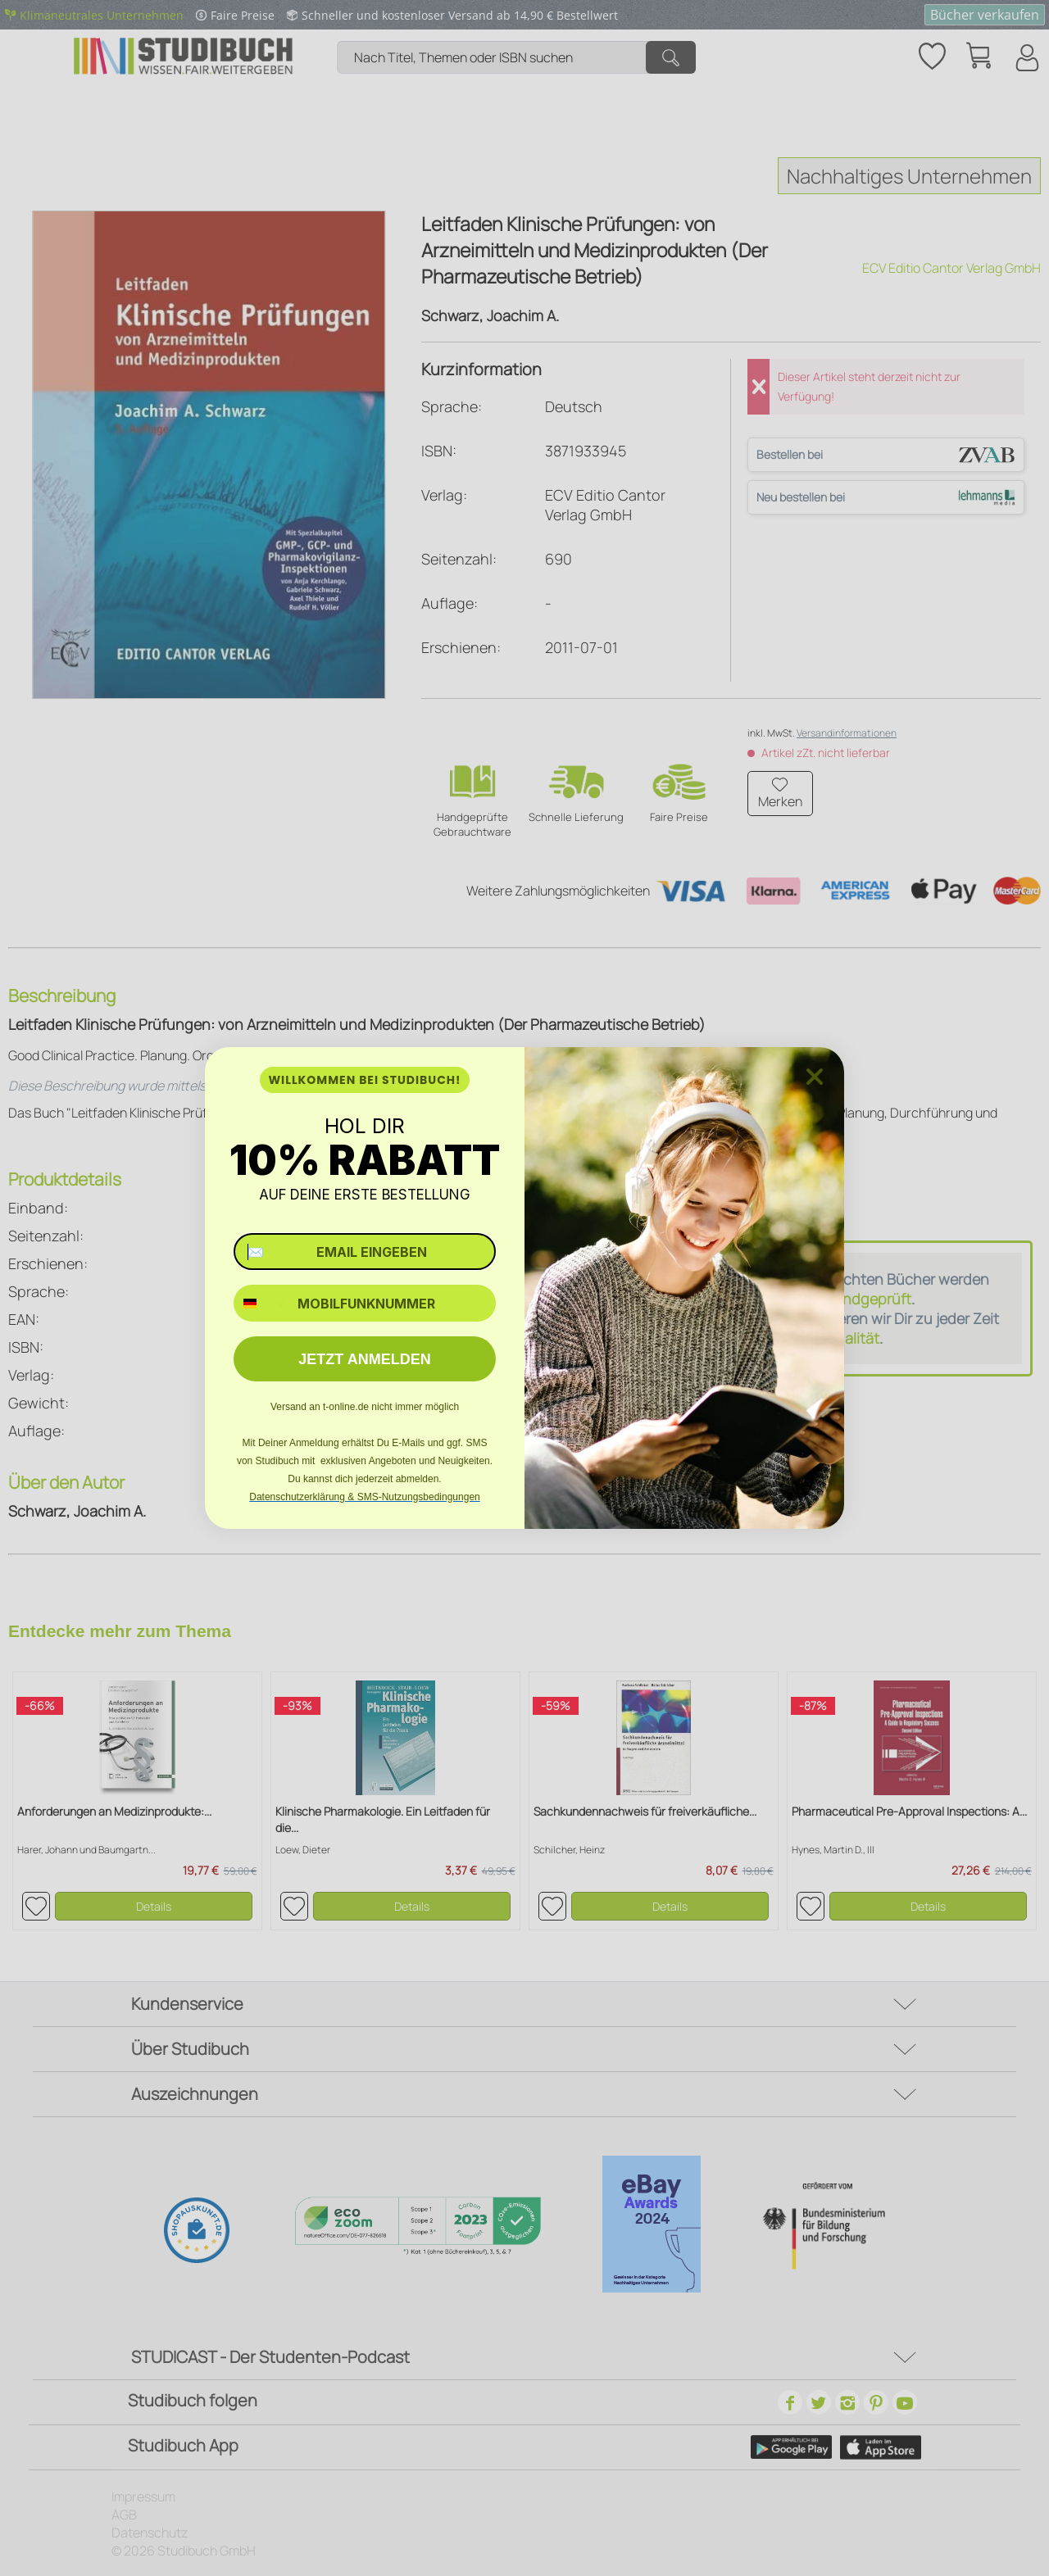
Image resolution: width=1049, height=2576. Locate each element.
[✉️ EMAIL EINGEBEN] (365, 1251)
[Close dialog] (814, 1076)
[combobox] (261, 1303)
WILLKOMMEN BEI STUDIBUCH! (364, 1080)
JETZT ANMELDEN (364, 1359)
